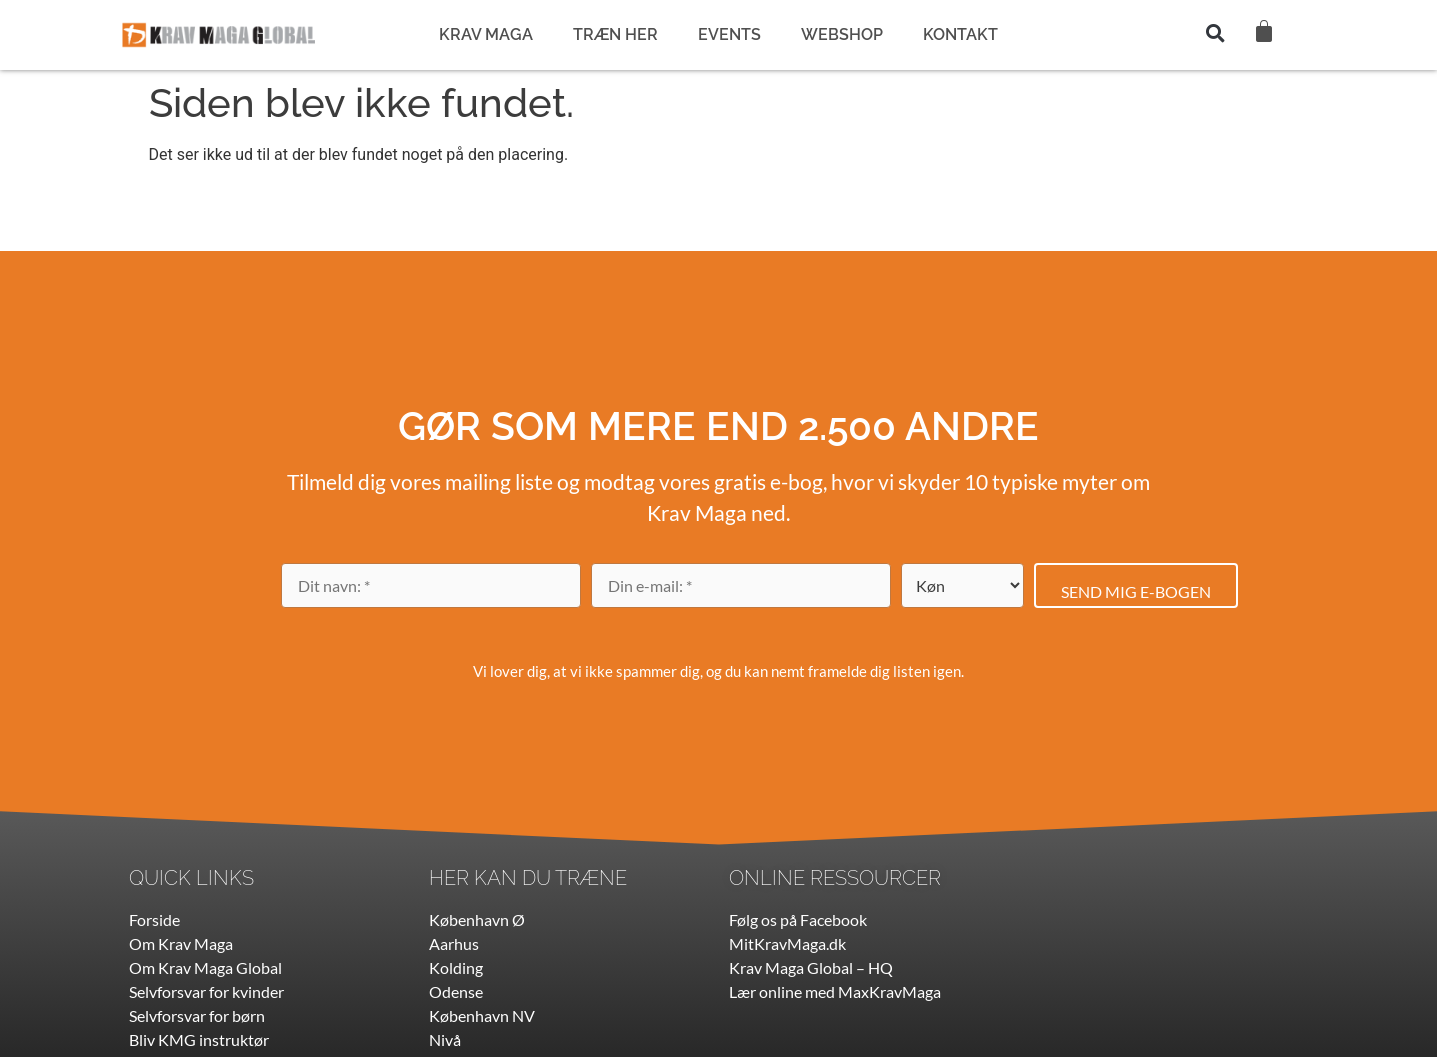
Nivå (445, 1039)
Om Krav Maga (181, 943)
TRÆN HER (615, 34)
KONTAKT (960, 34)
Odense (456, 991)
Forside (154, 919)
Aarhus (454, 943)
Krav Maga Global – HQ (811, 967)
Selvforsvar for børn (197, 1015)
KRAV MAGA (486, 34)
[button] (1215, 33)
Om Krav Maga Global (205, 967)
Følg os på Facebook (798, 919)
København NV (482, 1015)
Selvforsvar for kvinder (206, 991)
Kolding (456, 967)
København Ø (477, 919)
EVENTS (729, 34)
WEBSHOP (842, 34)
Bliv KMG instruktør (199, 1039)
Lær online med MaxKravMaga (835, 991)
